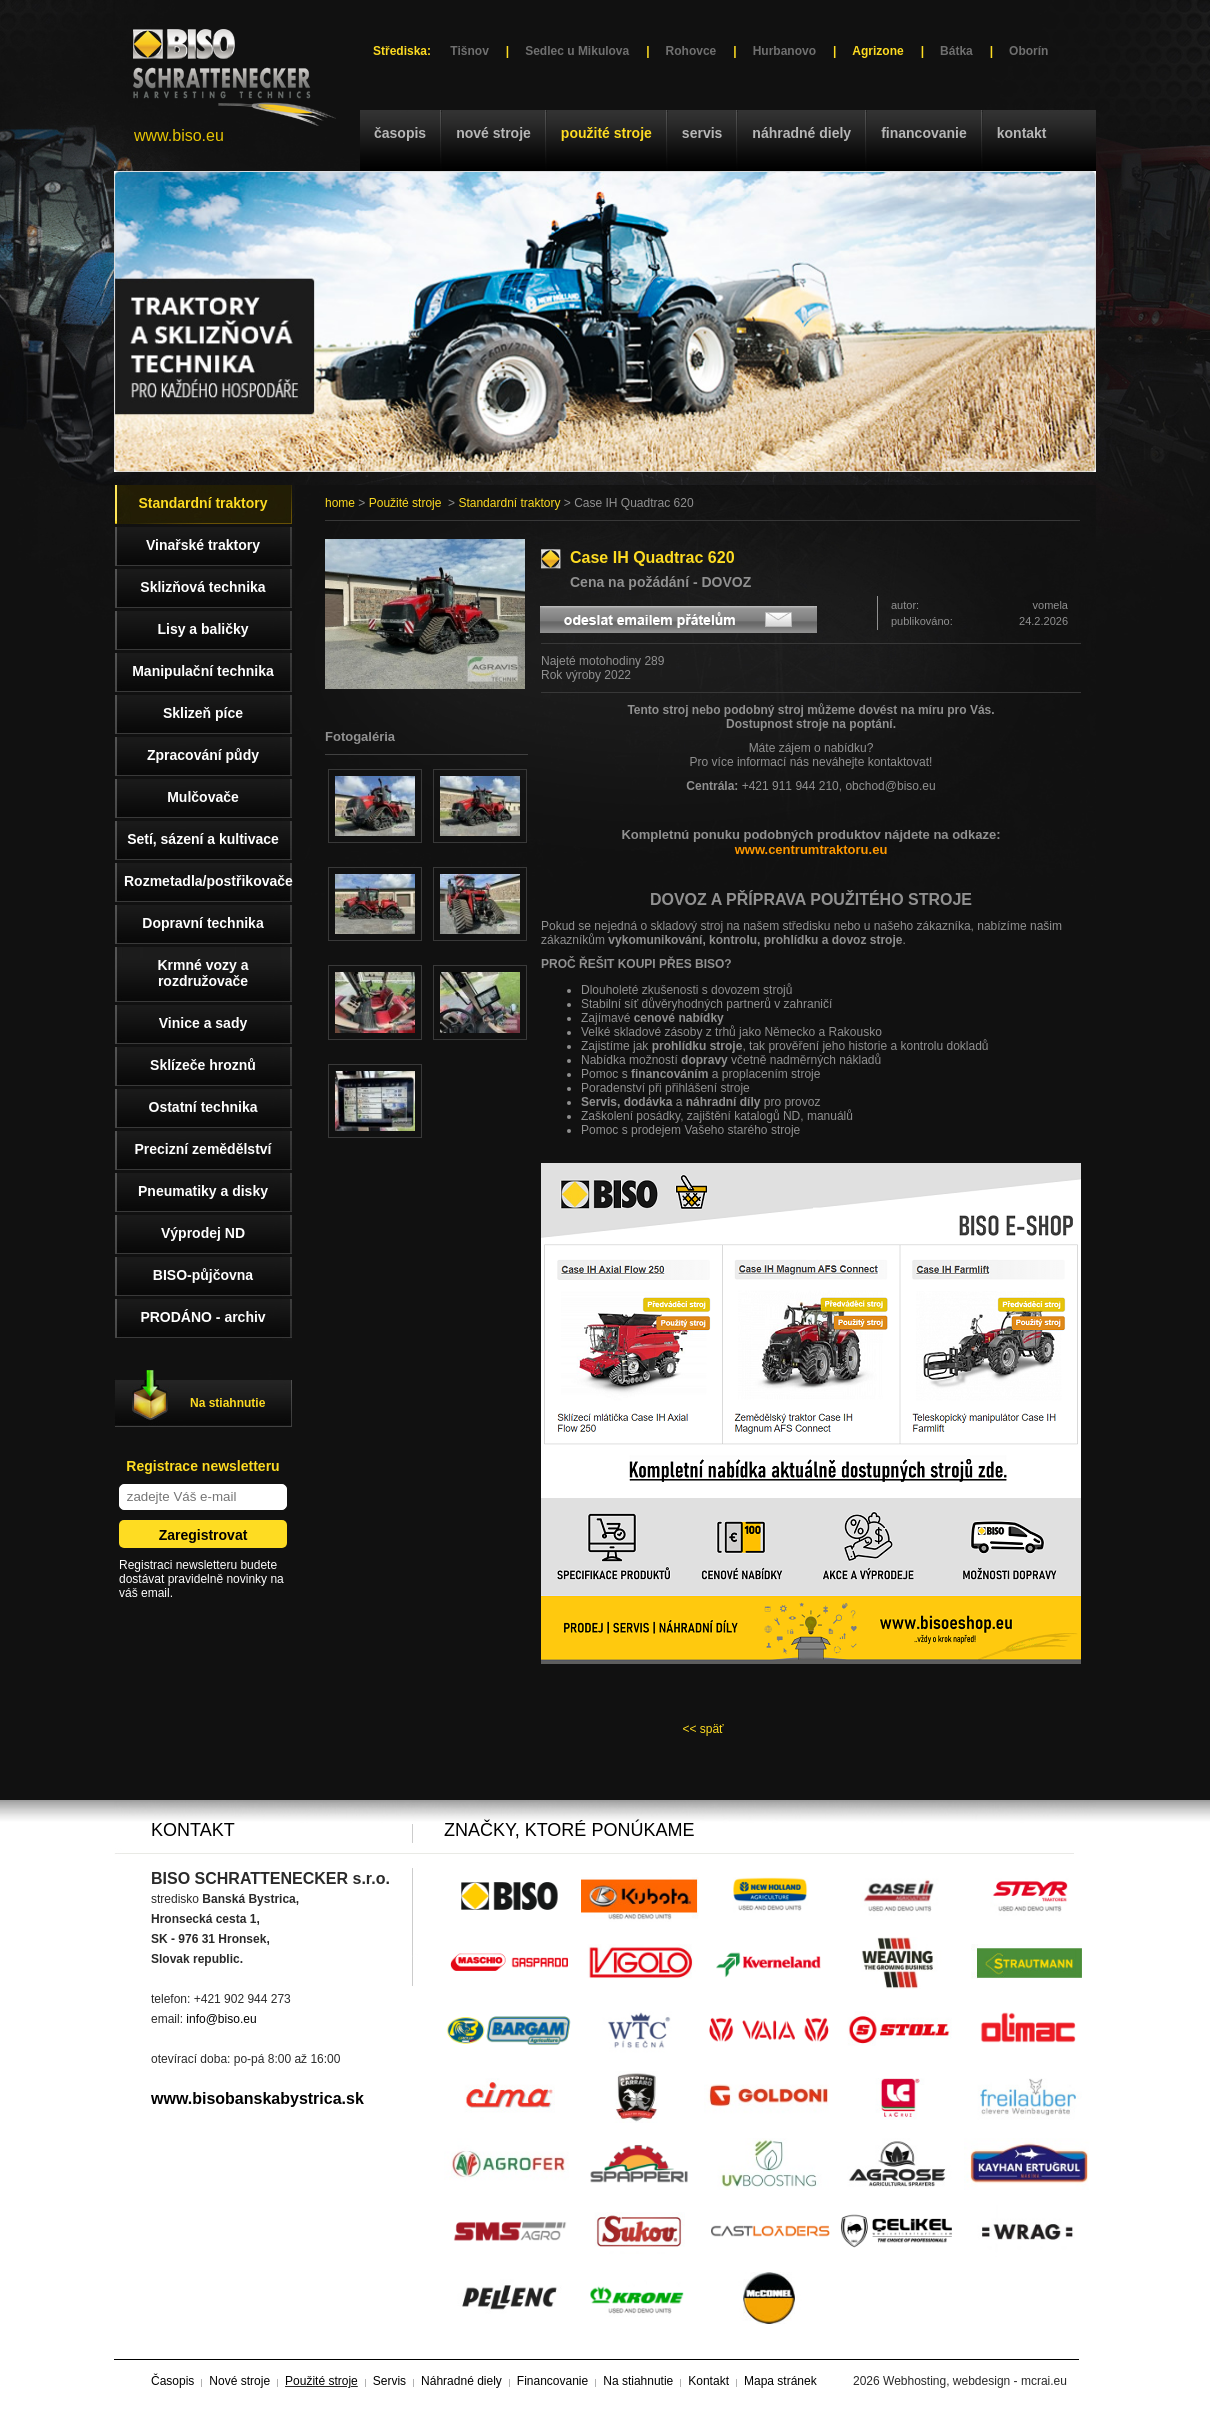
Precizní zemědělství (203, 1149)
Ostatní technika (203, 1107)
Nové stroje (493, 133)
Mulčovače (203, 797)
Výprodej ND (203, 1233)
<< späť (702, 1729)
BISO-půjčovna (203, 1275)
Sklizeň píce (203, 713)
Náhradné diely (801, 133)
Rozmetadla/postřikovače (208, 881)
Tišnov (469, 51)
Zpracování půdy (203, 755)
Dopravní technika (202, 923)
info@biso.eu (221, 2019)
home (340, 503)
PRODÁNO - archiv (202, 1317)
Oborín (1028, 51)
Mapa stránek (780, 2381)
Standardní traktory (509, 503)
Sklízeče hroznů (203, 1065)
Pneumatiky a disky (203, 1191)
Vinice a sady (203, 1023)
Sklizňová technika (202, 587)
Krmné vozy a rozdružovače (202, 973)
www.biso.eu (179, 135)
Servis (702, 133)
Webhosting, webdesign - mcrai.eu (975, 2381)
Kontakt (1022, 133)
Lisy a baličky (202, 629)
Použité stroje (606, 133)
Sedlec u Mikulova (577, 51)
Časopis (400, 133)
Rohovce (691, 51)
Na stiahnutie (227, 1403)
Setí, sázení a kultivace (203, 839)
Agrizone (877, 51)
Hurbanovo (784, 51)
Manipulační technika (203, 671)
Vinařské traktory (203, 545)
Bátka (956, 51)
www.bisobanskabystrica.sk (257, 2098)
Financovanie (924, 133)
